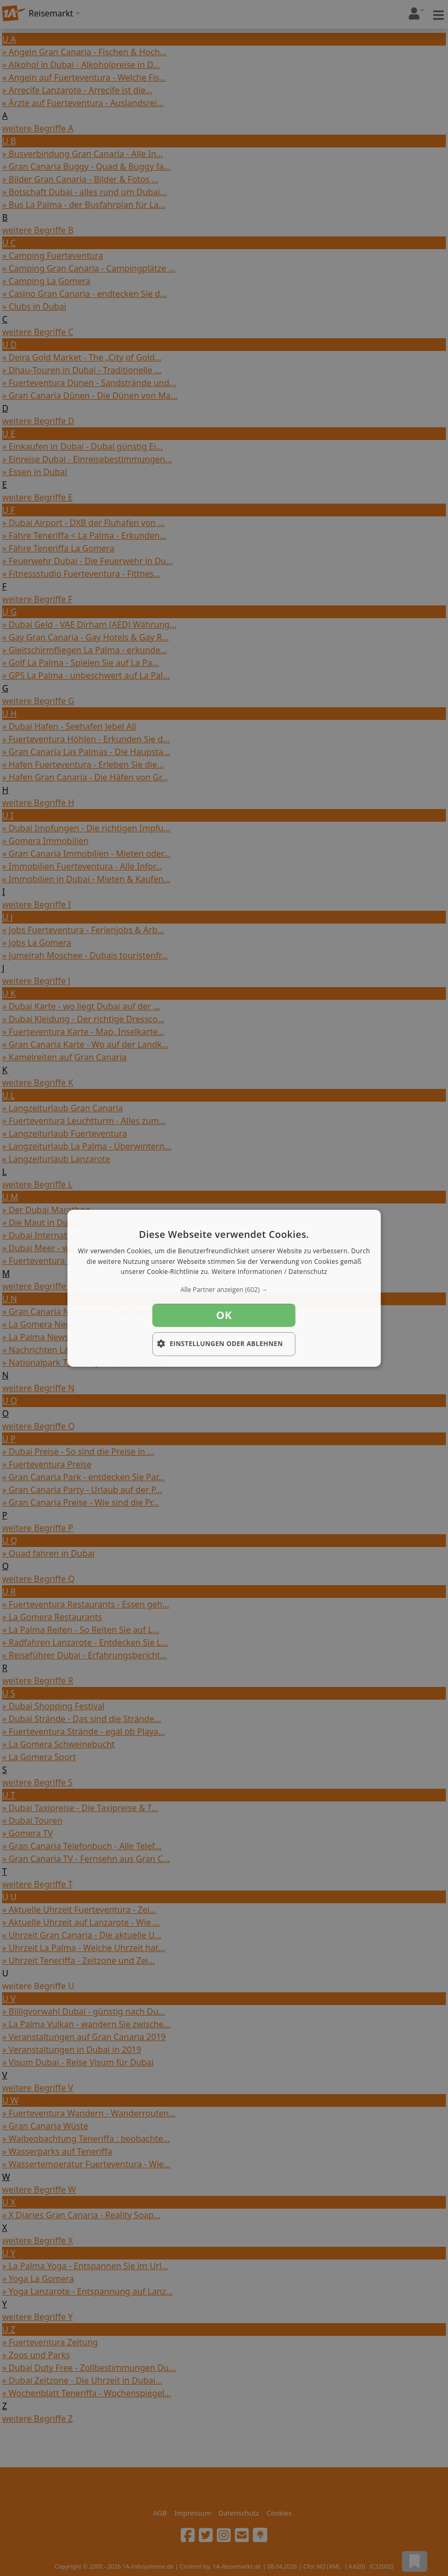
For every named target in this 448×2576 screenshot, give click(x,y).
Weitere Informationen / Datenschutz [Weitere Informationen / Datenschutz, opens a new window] (269, 1271)
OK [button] (224, 1315)
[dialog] (224, 1287)
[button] (224, 1290)
